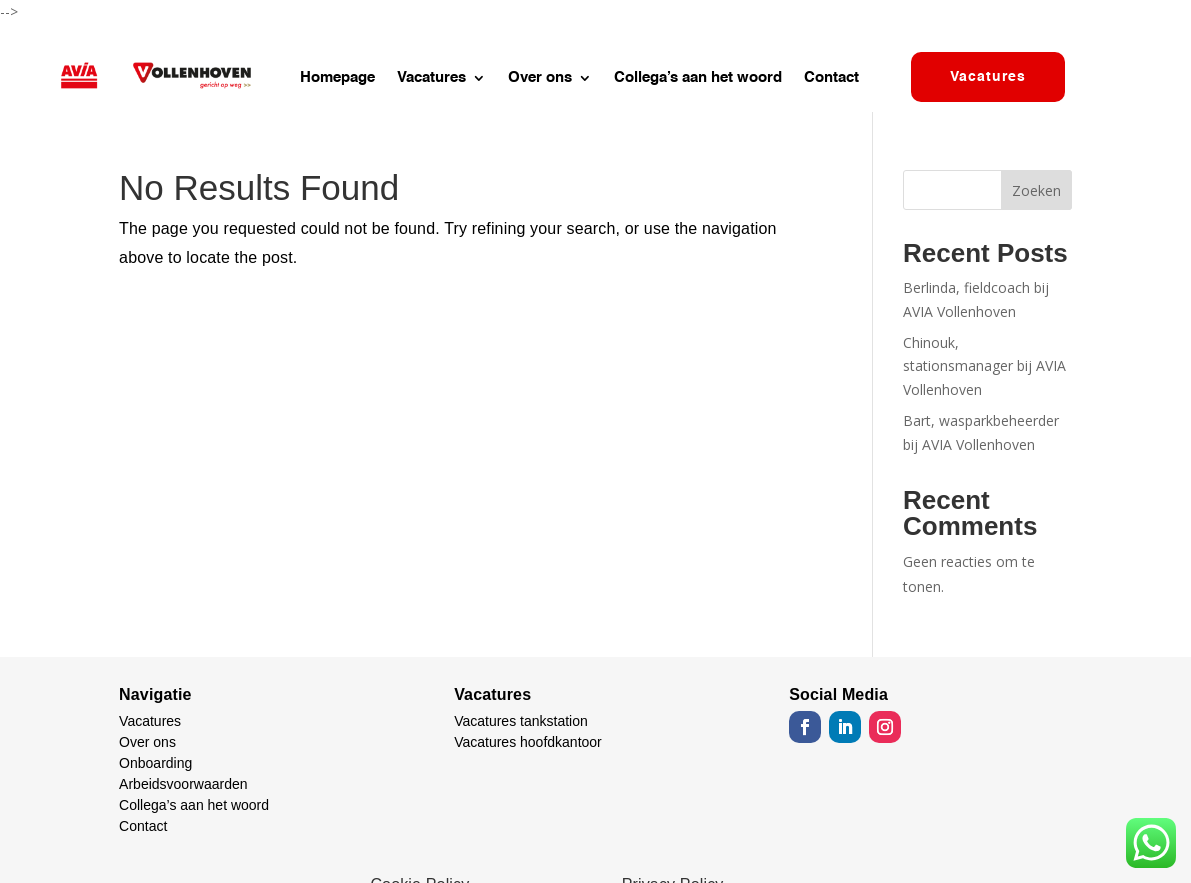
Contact (831, 78)
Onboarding (155, 763)
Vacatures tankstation (521, 721)
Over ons (540, 78)
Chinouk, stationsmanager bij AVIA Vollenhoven (984, 366)
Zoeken (1036, 190)
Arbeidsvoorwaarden (183, 784)
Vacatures (431, 78)
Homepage (337, 78)
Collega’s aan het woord (698, 78)
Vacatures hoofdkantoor (528, 742)
